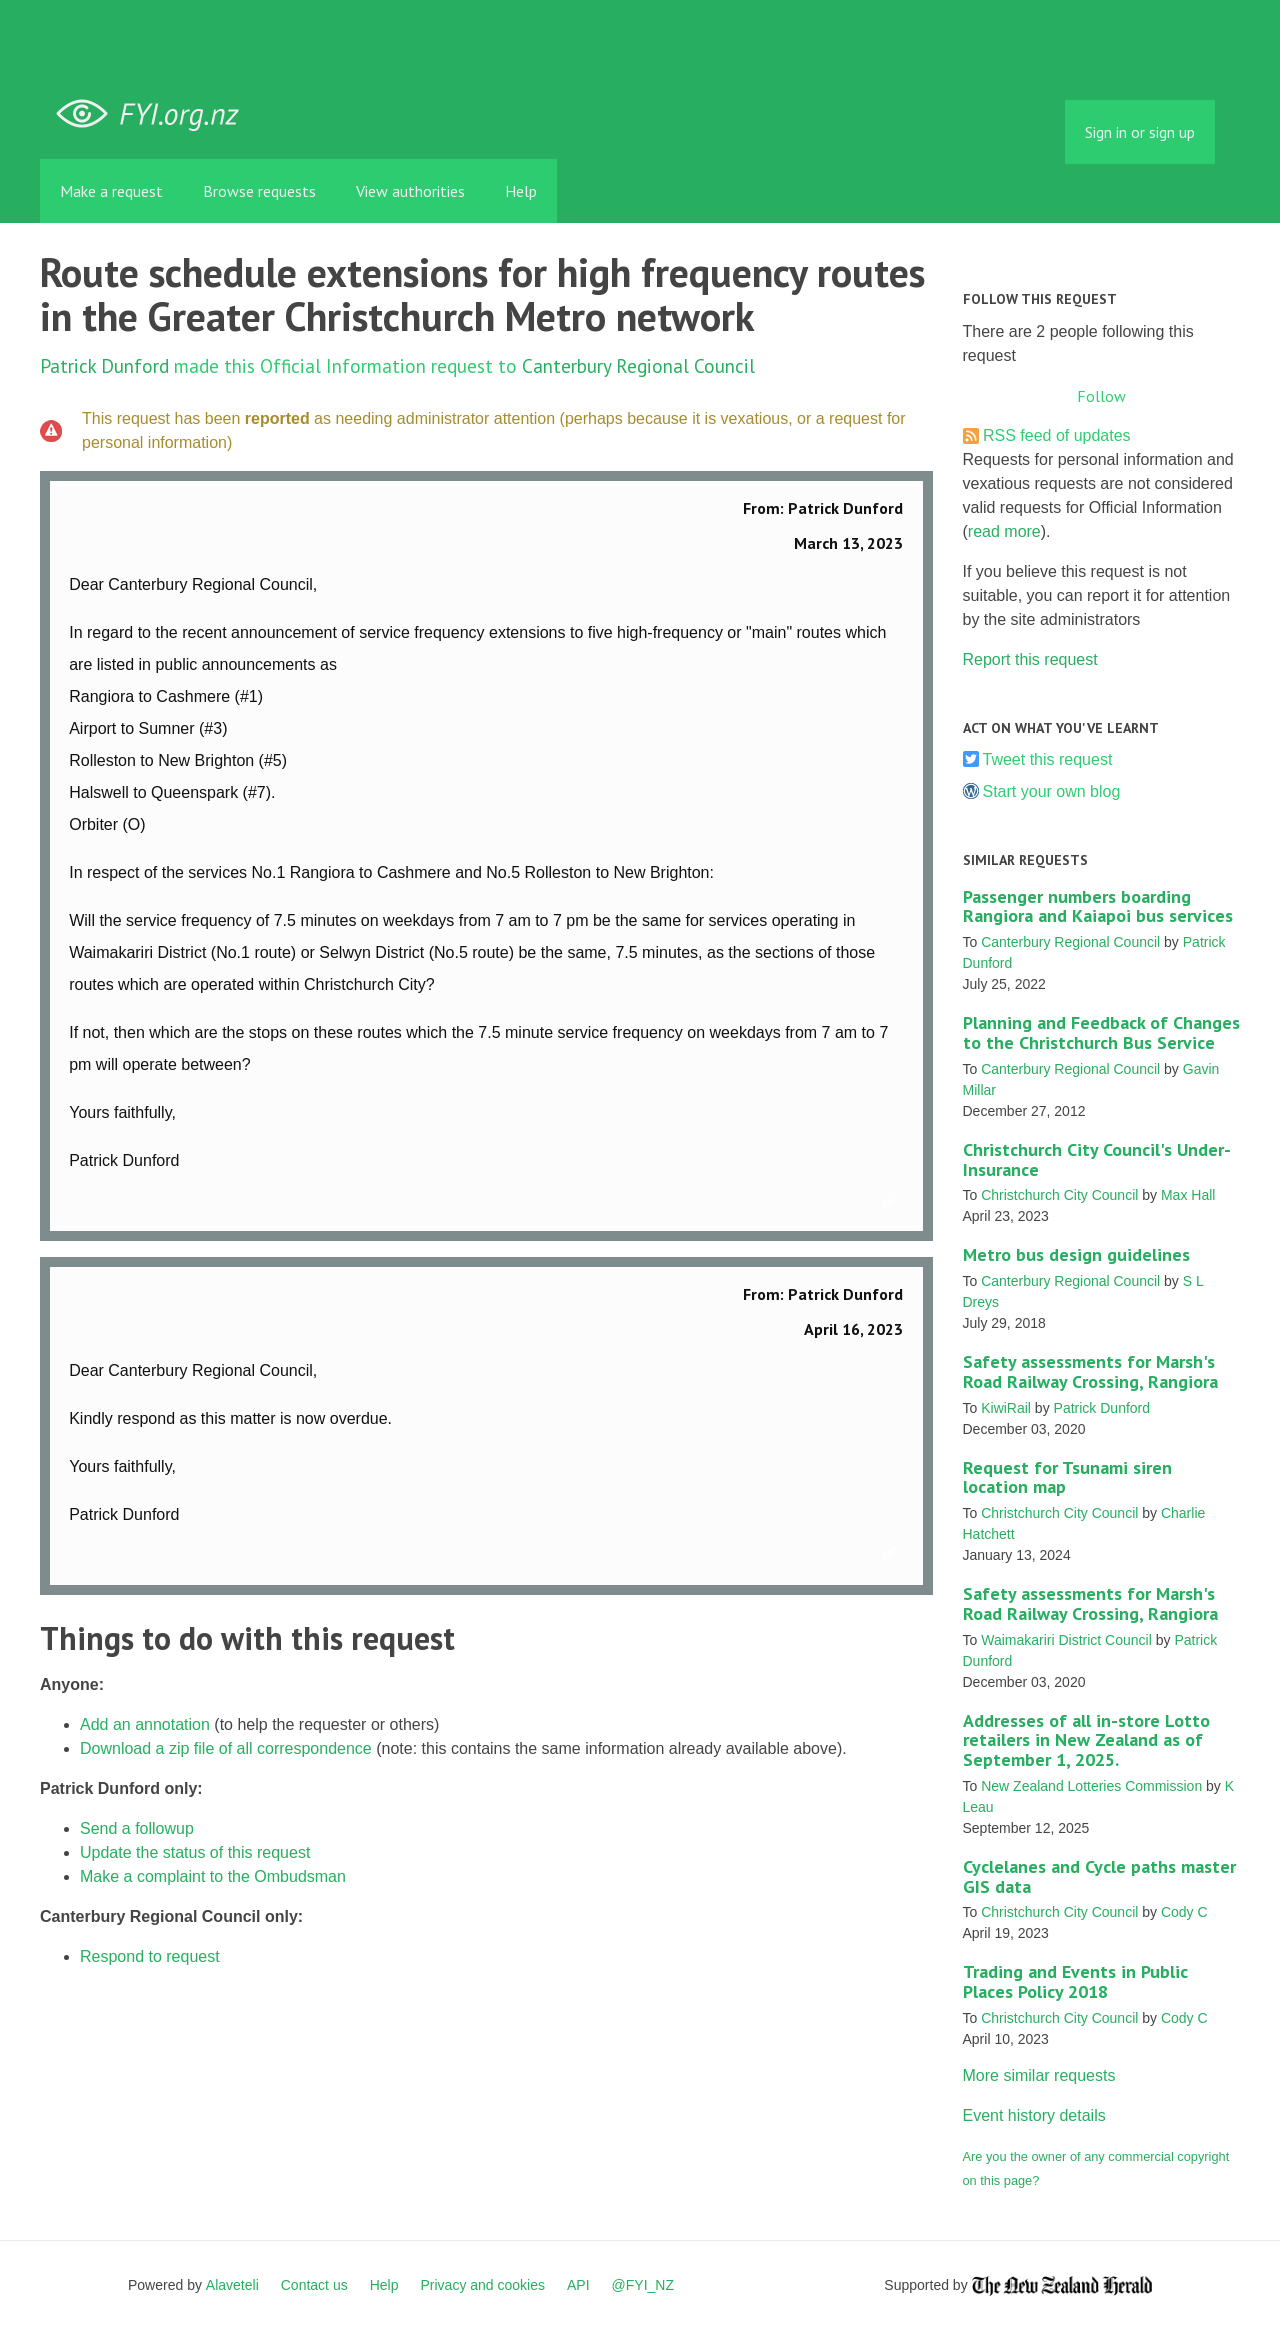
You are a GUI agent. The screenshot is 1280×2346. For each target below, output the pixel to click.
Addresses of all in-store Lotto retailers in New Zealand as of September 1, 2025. (1086, 1740)
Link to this (893, 1201)
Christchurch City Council (1059, 1195)
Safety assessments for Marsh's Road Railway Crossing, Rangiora (1090, 1371)
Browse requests (259, 191)
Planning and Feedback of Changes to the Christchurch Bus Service (1101, 1032)
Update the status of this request (195, 1852)
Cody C (1184, 1912)
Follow (1101, 396)
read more (1004, 531)
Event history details (1034, 2115)
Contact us (314, 2285)
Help (521, 191)
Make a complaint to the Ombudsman (213, 1876)
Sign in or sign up (1140, 132)
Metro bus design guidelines (1076, 1254)
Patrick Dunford (104, 365)
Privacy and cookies (482, 2285)
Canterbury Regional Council (638, 365)
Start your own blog (1052, 791)
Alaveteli (232, 2285)
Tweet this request (1048, 759)
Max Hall (1188, 1195)
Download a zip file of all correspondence (226, 1748)
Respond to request (150, 1956)
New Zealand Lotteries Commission (1091, 1786)
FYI (155, 114)
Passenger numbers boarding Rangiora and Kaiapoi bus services (1098, 906)
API (578, 2285)
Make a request (111, 191)
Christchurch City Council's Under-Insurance (1097, 1159)
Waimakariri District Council (1066, 1640)
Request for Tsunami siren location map (1067, 1477)
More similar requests (1039, 2075)
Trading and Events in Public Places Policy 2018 (1075, 1981)
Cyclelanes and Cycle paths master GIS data (1099, 1876)
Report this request (1030, 659)
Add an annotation (145, 1724)
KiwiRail (1006, 1408)
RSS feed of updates (1057, 435)
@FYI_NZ (643, 2285)
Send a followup (137, 1828)
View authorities (410, 191)
